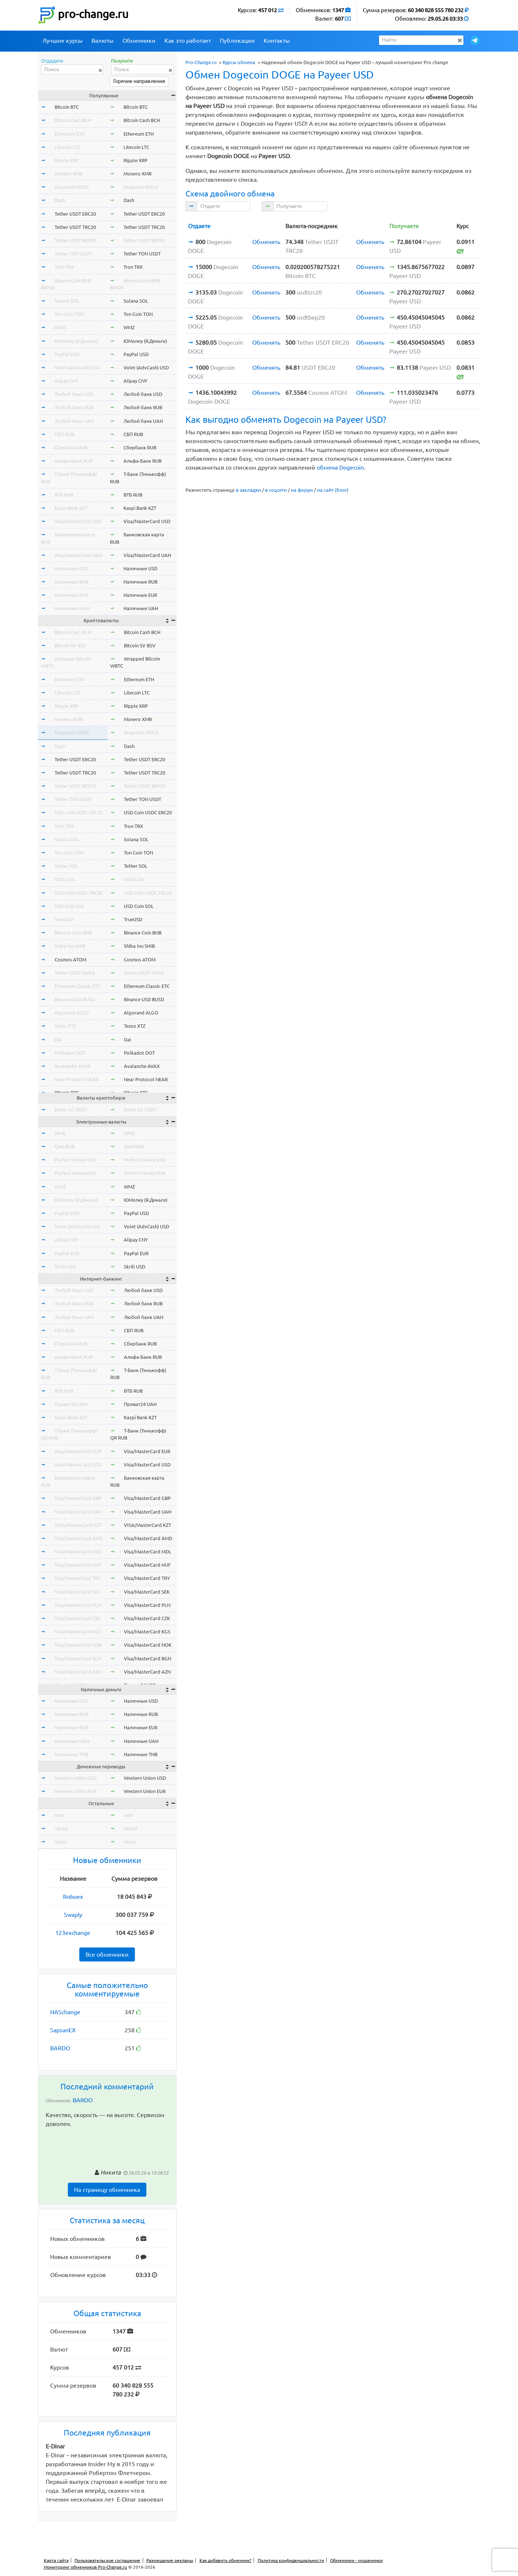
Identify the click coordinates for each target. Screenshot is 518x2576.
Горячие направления (139, 81)
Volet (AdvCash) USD (77, 367)
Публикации (237, 40)
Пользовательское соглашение (107, 2560)
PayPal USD (67, 354)
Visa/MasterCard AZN (78, 1671)
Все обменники (107, 1954)
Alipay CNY (67, 380)
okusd (61, 1828)
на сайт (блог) (332, 489)
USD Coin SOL (69, 906)
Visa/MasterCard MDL (78, 1551)
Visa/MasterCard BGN (78, 1658)
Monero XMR (69, 173)
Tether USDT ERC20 (75, 213)
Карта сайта (56, 2560)
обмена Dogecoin (340, 467)
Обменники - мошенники (356, 2560)
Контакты (277, 40)
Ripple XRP (67, 160)
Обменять (266, 242)
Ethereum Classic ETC (77, 986)
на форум (302, 489)
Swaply (73, 1914)
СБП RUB (64, 434)
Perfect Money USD (75, 1159)
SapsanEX (63, 2030)
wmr (59, 1815)
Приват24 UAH (71, 1404)
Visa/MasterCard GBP (78, 1498)
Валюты (102, 40)
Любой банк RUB (74, 407)
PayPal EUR (67, 1253)
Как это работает (187, 40)
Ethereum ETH (70, 133)
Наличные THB (71, 1754)
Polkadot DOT (70, 1052)
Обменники (139, 40)
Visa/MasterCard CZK (78, 1618)
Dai (58, 1039)
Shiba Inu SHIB (70, 945)
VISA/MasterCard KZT (78, 1525)
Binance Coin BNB (73, 932)
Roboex (73, 1896)
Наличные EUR (71, 595)
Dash (60, 200)
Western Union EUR (75, 1791)
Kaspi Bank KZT (71, 508)
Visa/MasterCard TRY (78, 1578)
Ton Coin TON (69, 314)
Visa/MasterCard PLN (78, 1605)
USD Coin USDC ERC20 (78, 812)
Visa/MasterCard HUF (78, 1564)
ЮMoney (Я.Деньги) (76, 341)
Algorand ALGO (72, 1012)
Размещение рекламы (169, 2560)
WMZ (60, 327)
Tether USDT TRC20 (75, 227)
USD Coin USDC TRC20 (78, 892)
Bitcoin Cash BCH (73, 120)
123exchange (72, 1932)
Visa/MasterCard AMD (79, 1538)
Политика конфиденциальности (291, 2560)
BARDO (60, 2048)
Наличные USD (71, 568)
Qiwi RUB (64, 1146)
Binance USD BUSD (75, 999)
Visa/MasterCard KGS (78, 1631)
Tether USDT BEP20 (75, 240)
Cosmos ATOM (70, 959)
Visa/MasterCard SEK (77, 1591)
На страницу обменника (107, 2189)
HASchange (65, 2012)
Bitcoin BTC (67, 106)
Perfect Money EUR (75, 1173)
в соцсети (276, 489)
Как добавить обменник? (225, 2560)
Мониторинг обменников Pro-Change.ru (85, 2567)
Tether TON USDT (73, 253)
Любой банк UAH (74, 421)
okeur (61, 1841)
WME (60, 1133)
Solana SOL (67, 300)
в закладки (248, 489)
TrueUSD (64, 919)
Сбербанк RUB (71, 447)
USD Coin (64, 879)
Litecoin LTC (67, 147)
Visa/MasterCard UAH (78, 555)
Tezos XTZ (65, 1025)
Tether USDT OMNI (75, 972)
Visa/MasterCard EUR (78, 1451)
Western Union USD (76, 1777)
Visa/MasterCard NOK (78, 1644)
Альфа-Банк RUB (74, 460)
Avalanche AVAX (72, 1066)
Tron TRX (64, 266)
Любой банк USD (74, 394)
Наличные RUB (71, 581)
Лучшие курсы (62, 40)
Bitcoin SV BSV (70, 645)
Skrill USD (65, 1266)
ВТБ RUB (64, 494)
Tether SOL (66, 865)
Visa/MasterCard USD (78, 521)
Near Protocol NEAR (76, 1079)
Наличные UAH (72, 608)
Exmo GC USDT (71, 1109)
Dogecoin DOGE (72, 186)
